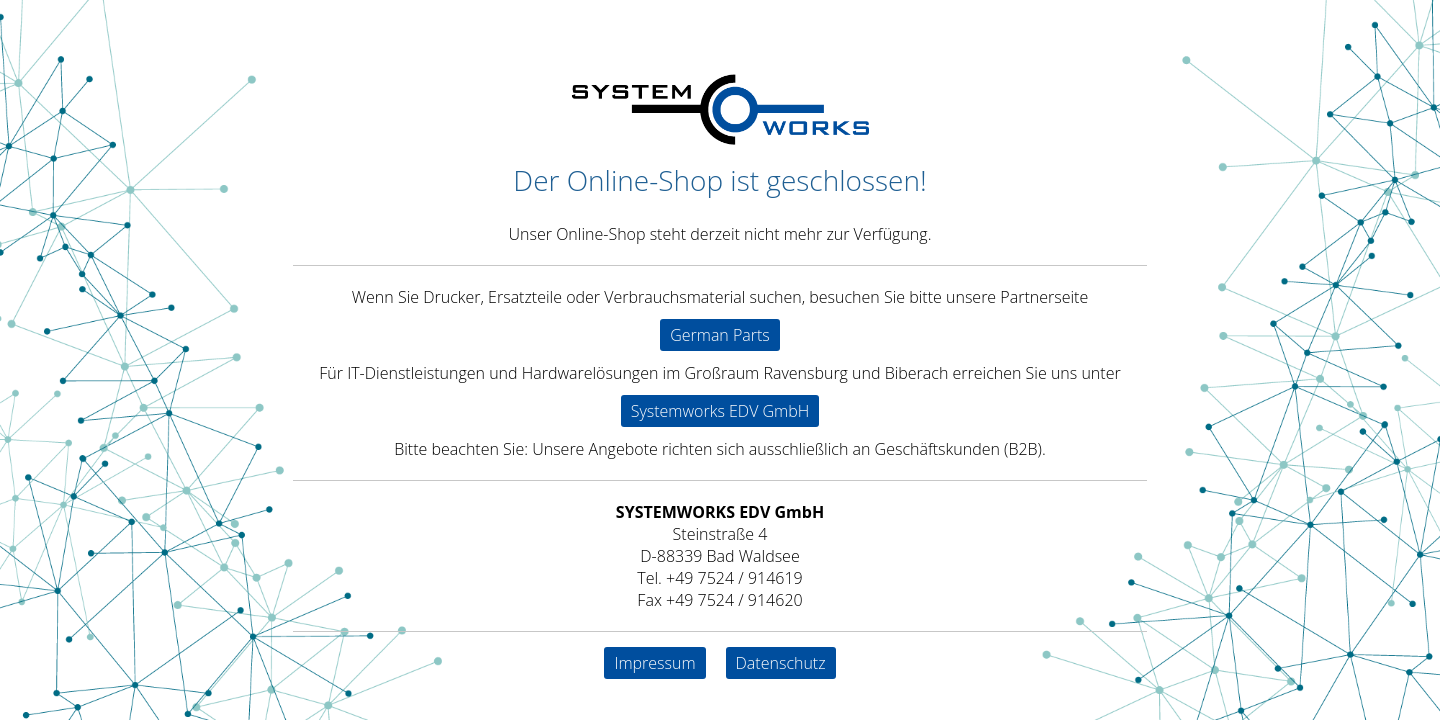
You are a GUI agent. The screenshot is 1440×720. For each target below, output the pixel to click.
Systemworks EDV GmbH (720, 411)
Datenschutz (781, 663)
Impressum (654, 663)
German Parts (720, 335)
